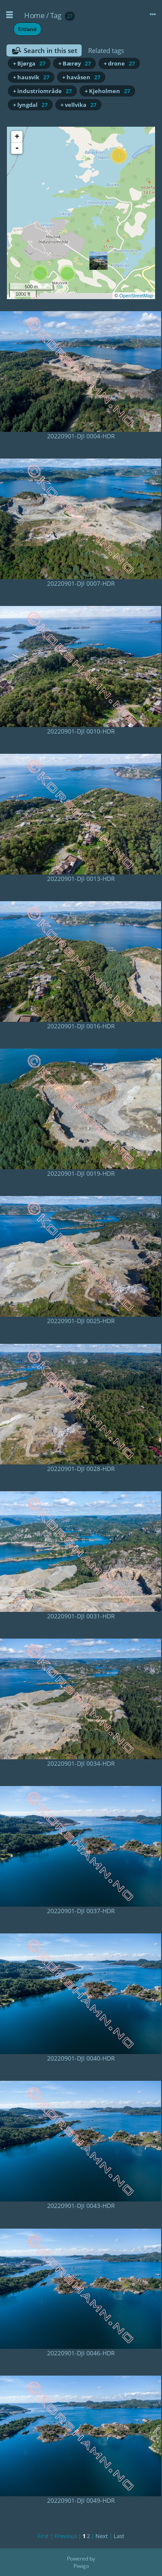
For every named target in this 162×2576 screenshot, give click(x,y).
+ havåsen (81, 77)
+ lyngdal (30, 105)
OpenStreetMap (136, 295)
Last (119, 2536)
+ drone (119, 63)
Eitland (27, 29)
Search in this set (50, 50)
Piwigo (81, 2566)
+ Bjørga (29, 63)
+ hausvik (31, 77)
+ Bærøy (74, 63)
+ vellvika (78, 105)
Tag (55, 15)
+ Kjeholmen (107, 91)
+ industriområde (42, 91)
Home (34, 15)
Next (101, 2536)
